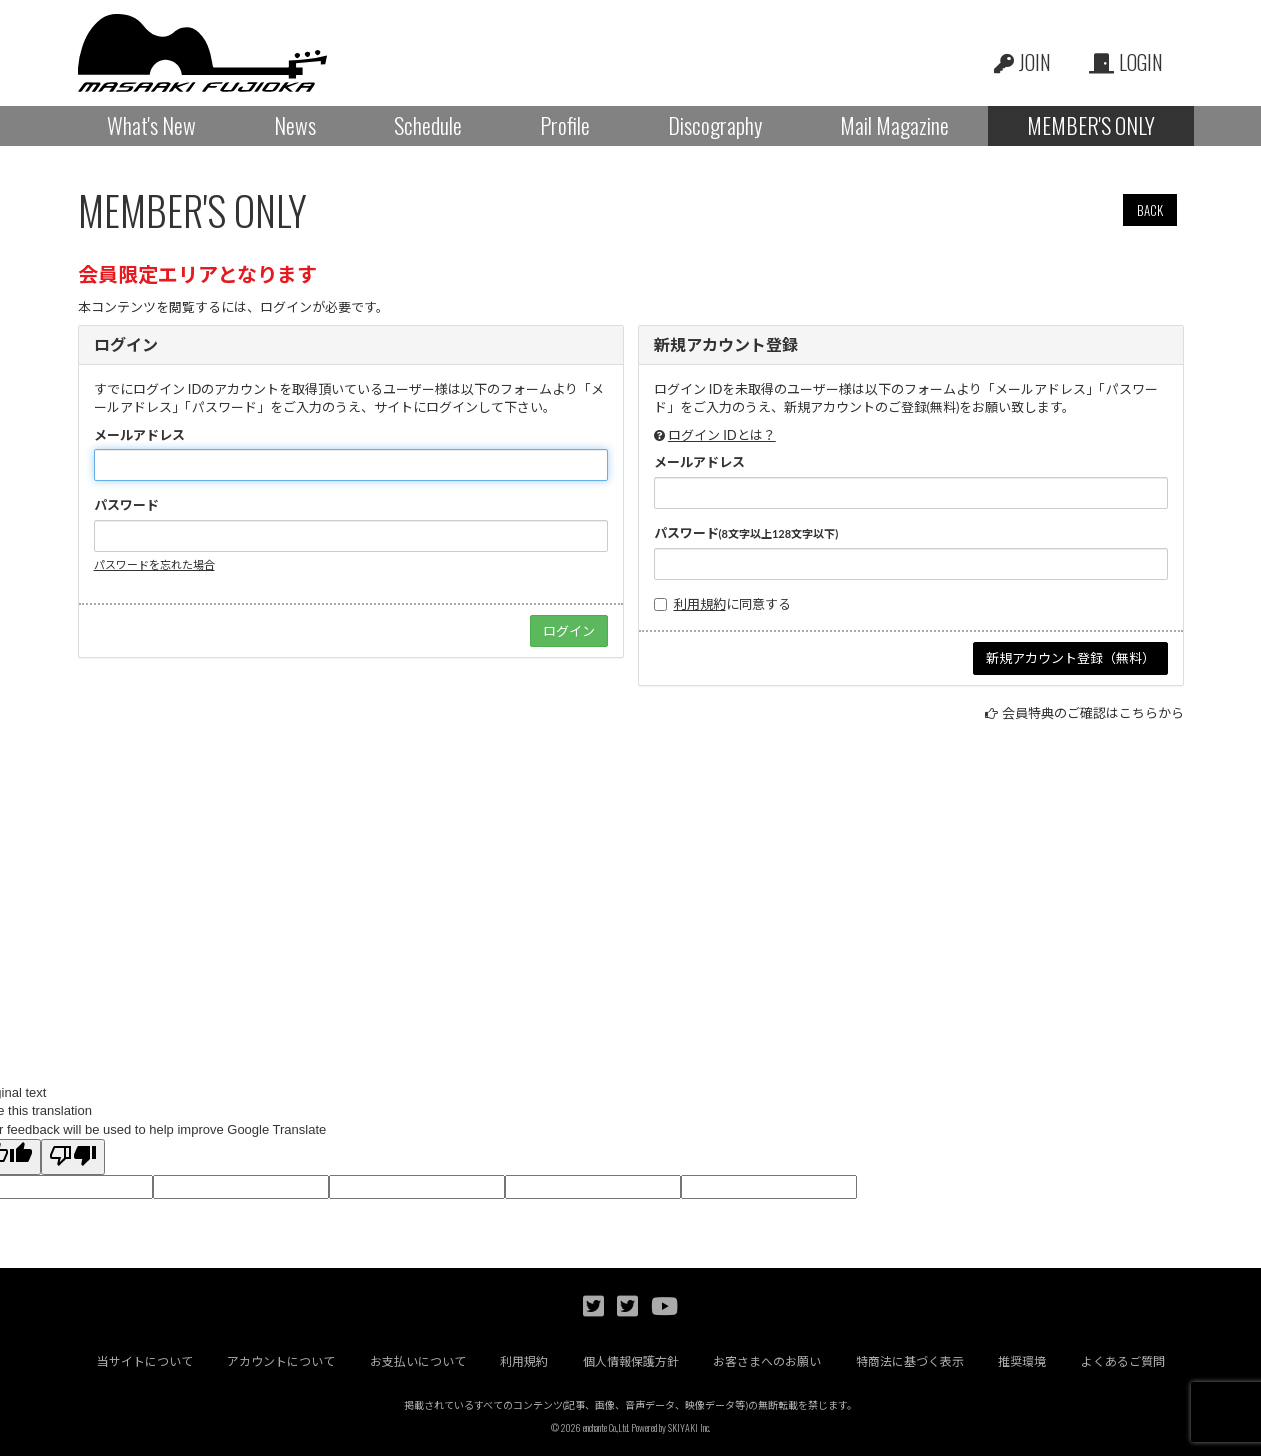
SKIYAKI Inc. (689, 1427)
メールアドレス (139, 435)
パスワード (126, 505)
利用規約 (700, 604)
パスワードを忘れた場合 (154, 564)
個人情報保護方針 (631, 1361)
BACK (1150, 210)
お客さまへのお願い (767, 1361)
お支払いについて (418, 1361)
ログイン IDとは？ (722, 435)
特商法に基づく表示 (910, 1361)
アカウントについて (281, 1361)
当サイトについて (145, 1361)
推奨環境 (1022, 1361)
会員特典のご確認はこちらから (1093, 713)
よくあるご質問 (1123, 1361)
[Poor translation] (73, 1157)
